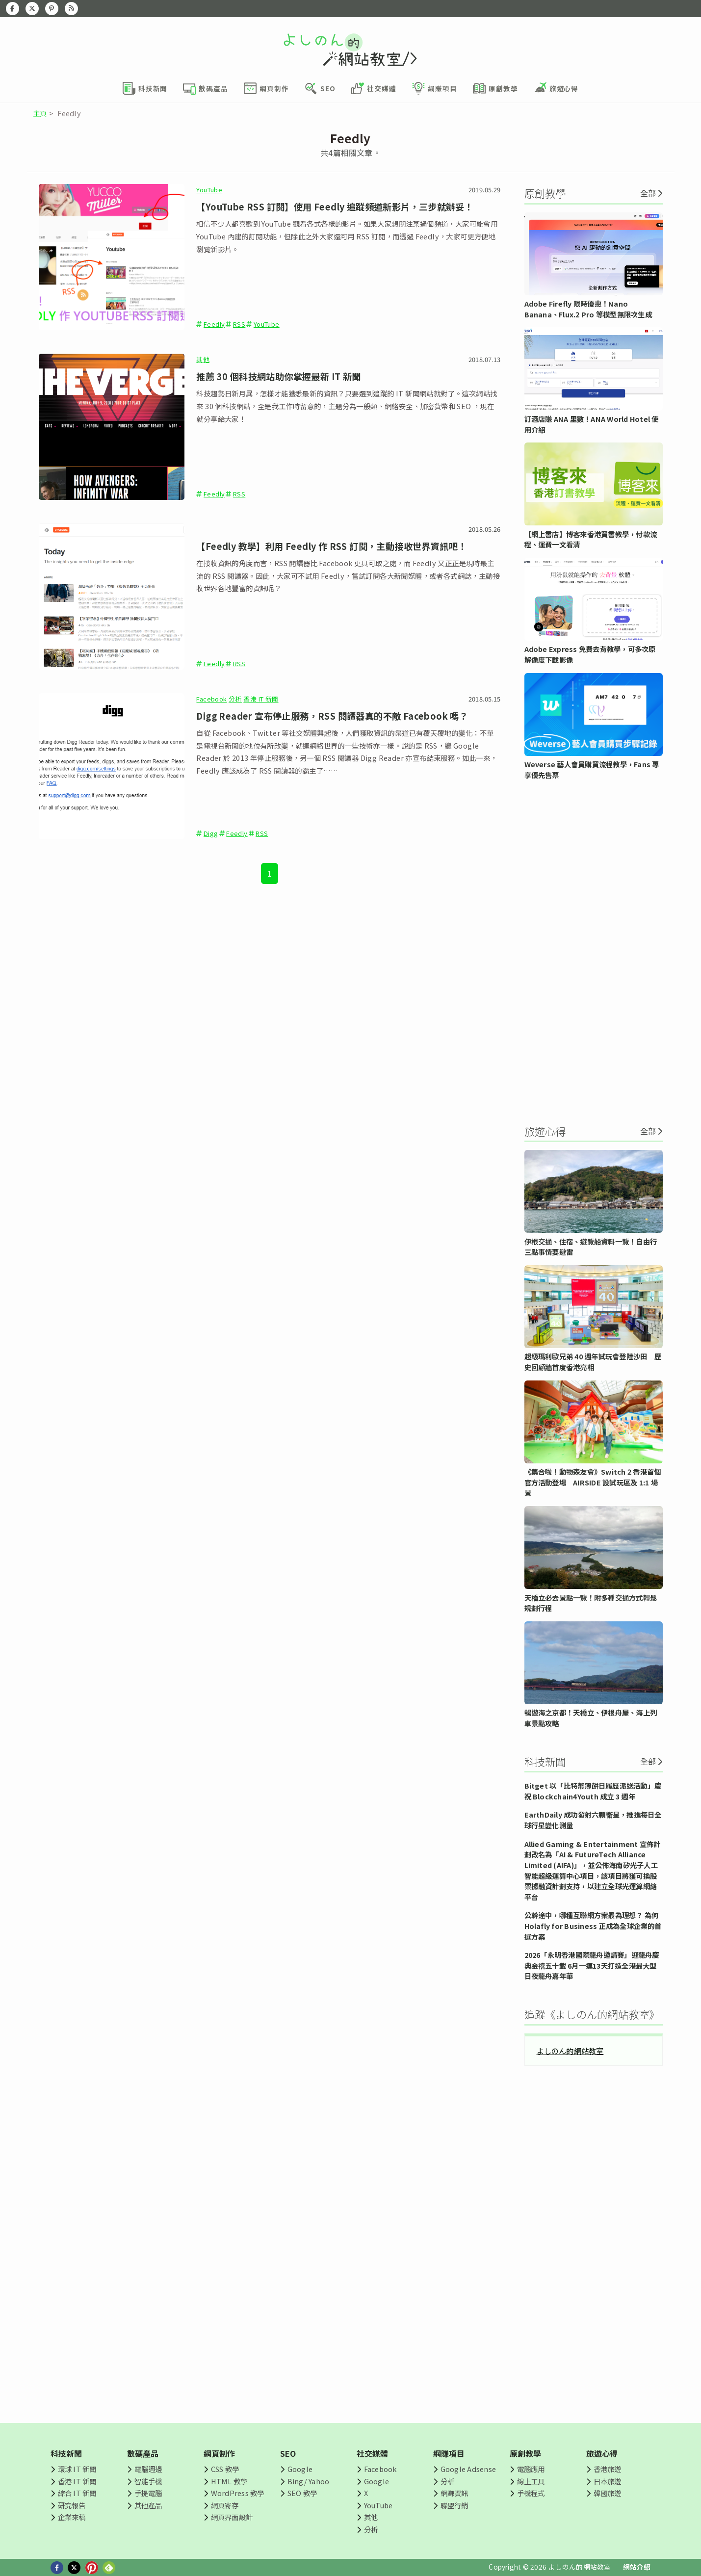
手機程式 (531, 2493)
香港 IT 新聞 (260, 698)
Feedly (214, 324)
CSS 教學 (225, 2469)
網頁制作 (219, 2453)
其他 (202, 359)
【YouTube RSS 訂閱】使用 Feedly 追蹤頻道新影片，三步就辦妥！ (334, 206)
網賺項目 (449, 2453)
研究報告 (72, 2505)
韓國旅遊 (608, 2493)
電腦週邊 (148, 2469)
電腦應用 (531, 2469)
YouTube (209, 189)
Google (299, 2469)
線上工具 (531, 2481)
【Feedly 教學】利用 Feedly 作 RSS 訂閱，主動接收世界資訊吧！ (331, 546)
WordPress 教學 (237, 2493)
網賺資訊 (454, 2493)
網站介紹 (637, 2567)
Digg (211, 833)
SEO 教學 (302, 2493)
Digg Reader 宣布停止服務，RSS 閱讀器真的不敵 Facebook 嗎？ (332, 715)
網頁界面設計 (232, 2517)
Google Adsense (468, 2469)
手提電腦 (148, 2493)
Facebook (211, 698)
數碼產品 (143, 2453)
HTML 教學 (229, 2481)
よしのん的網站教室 (570, 2050)
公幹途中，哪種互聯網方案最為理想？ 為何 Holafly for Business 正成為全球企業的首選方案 (593, 1925)
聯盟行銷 (454, 2505)
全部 (648, 193)
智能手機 (148, 2481)
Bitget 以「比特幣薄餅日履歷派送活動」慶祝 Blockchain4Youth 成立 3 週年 (593, 1790)
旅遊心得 (602, 2453)
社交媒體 (373, 2453)
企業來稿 (72, 2517)
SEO (288, 2453)
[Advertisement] (593, 951)
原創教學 (526, 2453)
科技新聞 (66, 2453)
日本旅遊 (608, 2481)
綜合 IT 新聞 (77, 2493)
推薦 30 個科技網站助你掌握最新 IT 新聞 (278, 376)
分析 (235, 698)
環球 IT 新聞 (77, 2469)
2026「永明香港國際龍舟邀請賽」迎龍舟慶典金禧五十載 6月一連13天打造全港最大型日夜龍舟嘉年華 (591, 1965)
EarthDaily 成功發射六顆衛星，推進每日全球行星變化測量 (593, 1819)
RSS (239, 324)
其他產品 (148, 2505)
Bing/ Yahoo (308, 2481)
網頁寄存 (225, 2505)
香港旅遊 (608, 2469)
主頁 (40, 113)
